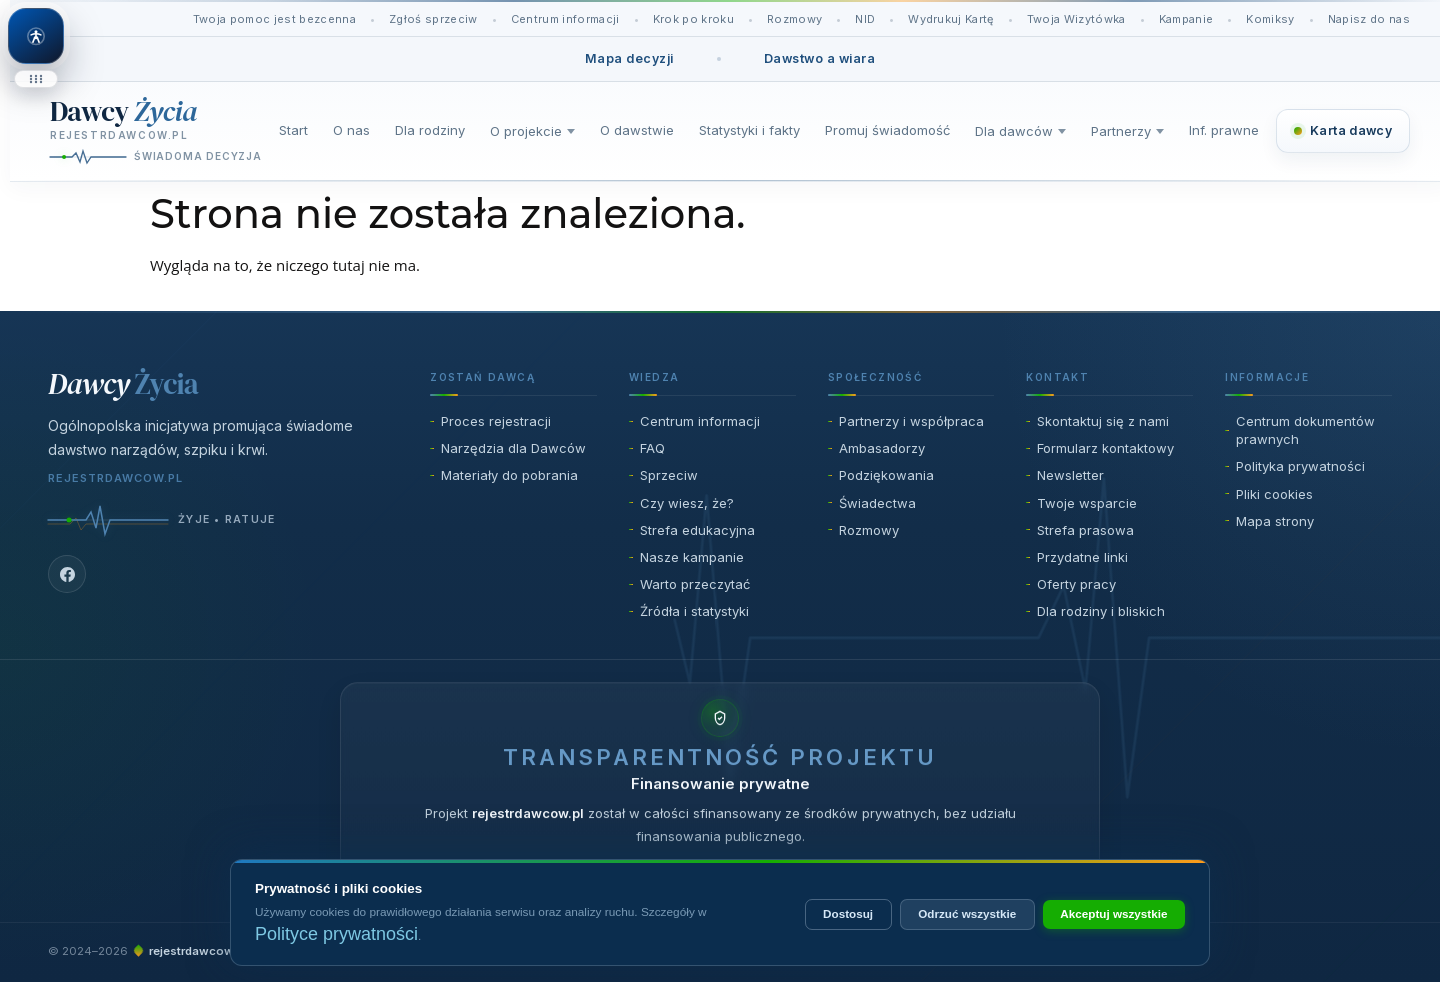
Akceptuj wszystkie (1113, 913)
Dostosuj (848, 913)
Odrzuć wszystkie (967, 913)
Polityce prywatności (336, 934)
